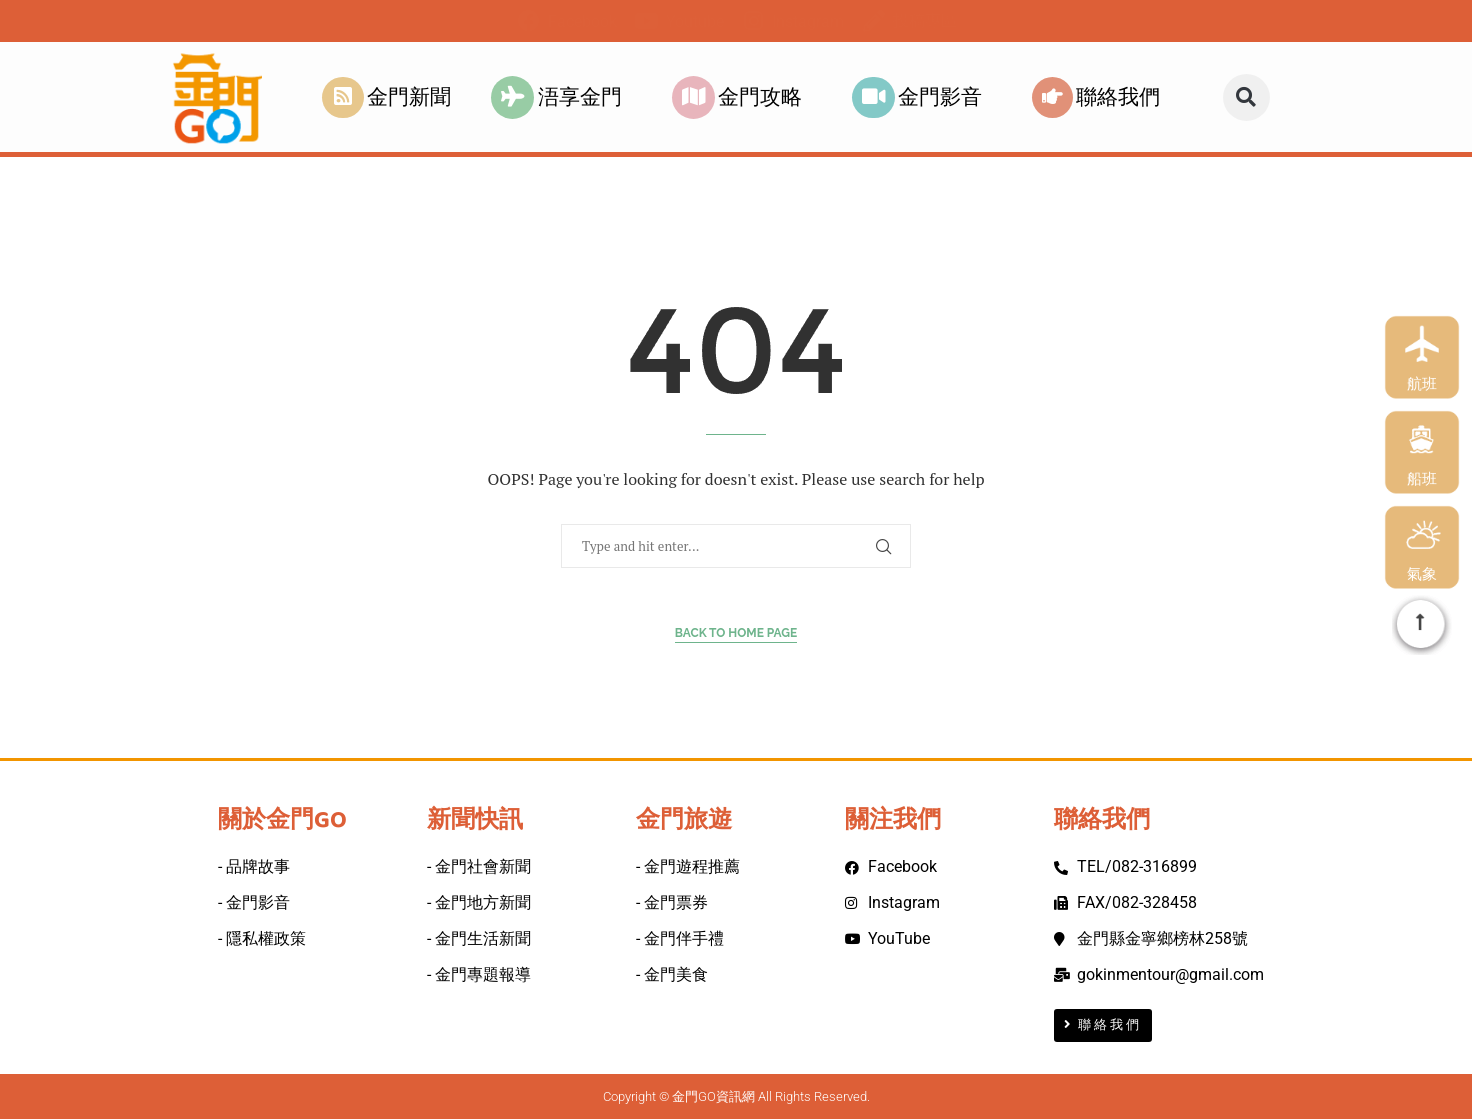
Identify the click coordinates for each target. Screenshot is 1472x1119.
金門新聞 (386, 97)
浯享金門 (561, 97)
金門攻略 (742, 97)
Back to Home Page (736, 633)
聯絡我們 (1101, 97)
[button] (1246, 97)
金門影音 (922, 97)
